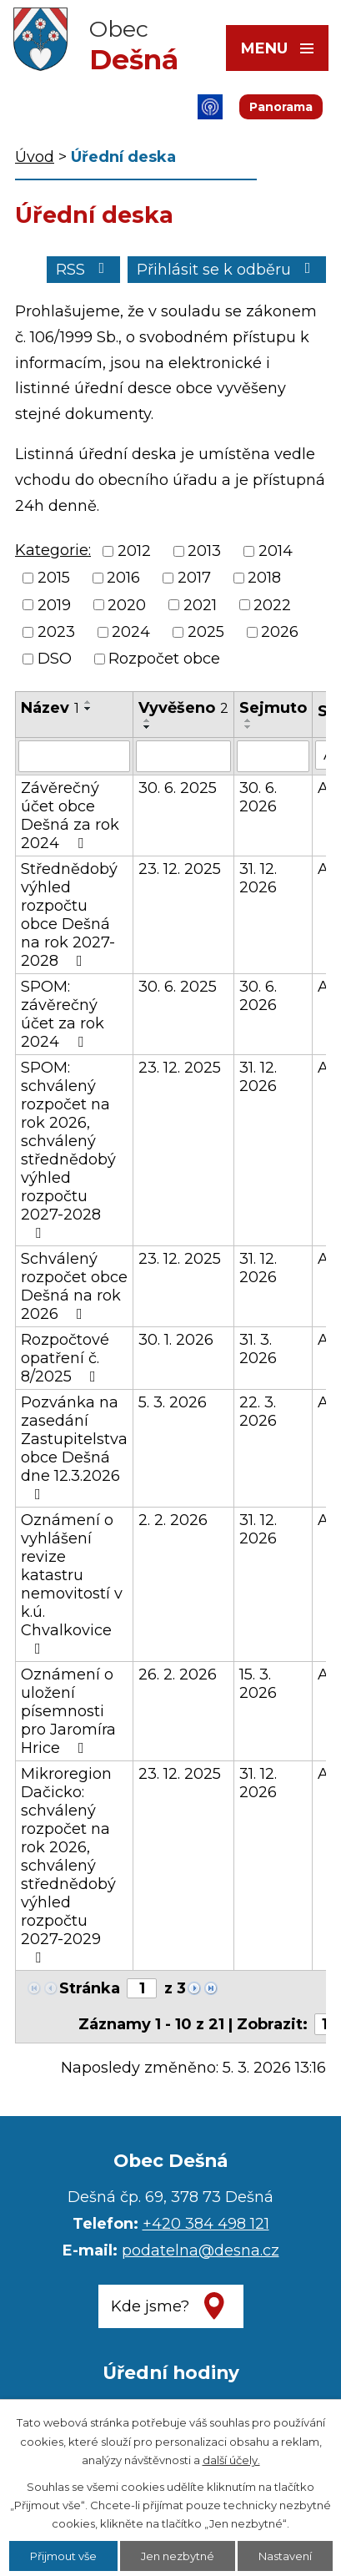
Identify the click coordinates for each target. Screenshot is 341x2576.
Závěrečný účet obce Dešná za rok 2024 (70, 815)
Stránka (89, 1988)
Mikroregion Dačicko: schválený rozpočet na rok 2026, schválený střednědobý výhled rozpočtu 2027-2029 (68, 1865)
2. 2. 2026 (173, 1520)
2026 (279, 632)
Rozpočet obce (164, 659)
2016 (123, 578)
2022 (272, 605)
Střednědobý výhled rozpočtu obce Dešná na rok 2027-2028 (69, 915)
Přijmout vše (63, 2556)
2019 (54, 605)
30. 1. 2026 (175, 1340)
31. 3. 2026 (258, 1349)
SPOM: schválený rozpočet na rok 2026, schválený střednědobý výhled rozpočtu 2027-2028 (68, 1149)
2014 (275, 551)
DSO (55, 659)
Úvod (34, 157)
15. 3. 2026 (258, 1683)
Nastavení (285, 2556)
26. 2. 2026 (177, 1674)
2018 (264, 578)
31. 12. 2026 (258, 878)
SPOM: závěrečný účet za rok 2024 (62, 1014)
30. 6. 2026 (258, 797)
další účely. (231, 2460)
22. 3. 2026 (258, 1411)
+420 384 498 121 (206, 2224)
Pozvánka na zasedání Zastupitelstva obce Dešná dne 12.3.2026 (74, 1447)
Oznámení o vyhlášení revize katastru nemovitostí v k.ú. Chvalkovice (72, 1583)
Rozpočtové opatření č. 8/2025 (65, 1358)
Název (50, 708)
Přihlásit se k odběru (227, 269)
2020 (127, 605)
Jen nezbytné (177, 2556)
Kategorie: (53, 550)
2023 (56, 632)
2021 (200, 605)
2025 (206, 632)
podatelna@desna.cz (200, 2250)
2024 (131, 632)
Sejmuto (273, 708)
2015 (54, 578)
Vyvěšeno (183, 708)
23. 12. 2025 (179, 869)
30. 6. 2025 (177, 788)
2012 (134, 551)
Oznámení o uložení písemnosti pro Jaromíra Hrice (68, 1711)
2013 (204, 551)
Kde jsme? (150, 2306)
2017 (194, 578)
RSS (84, 269)
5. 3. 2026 (172, 1402)
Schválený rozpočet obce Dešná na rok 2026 (74, 1286)
